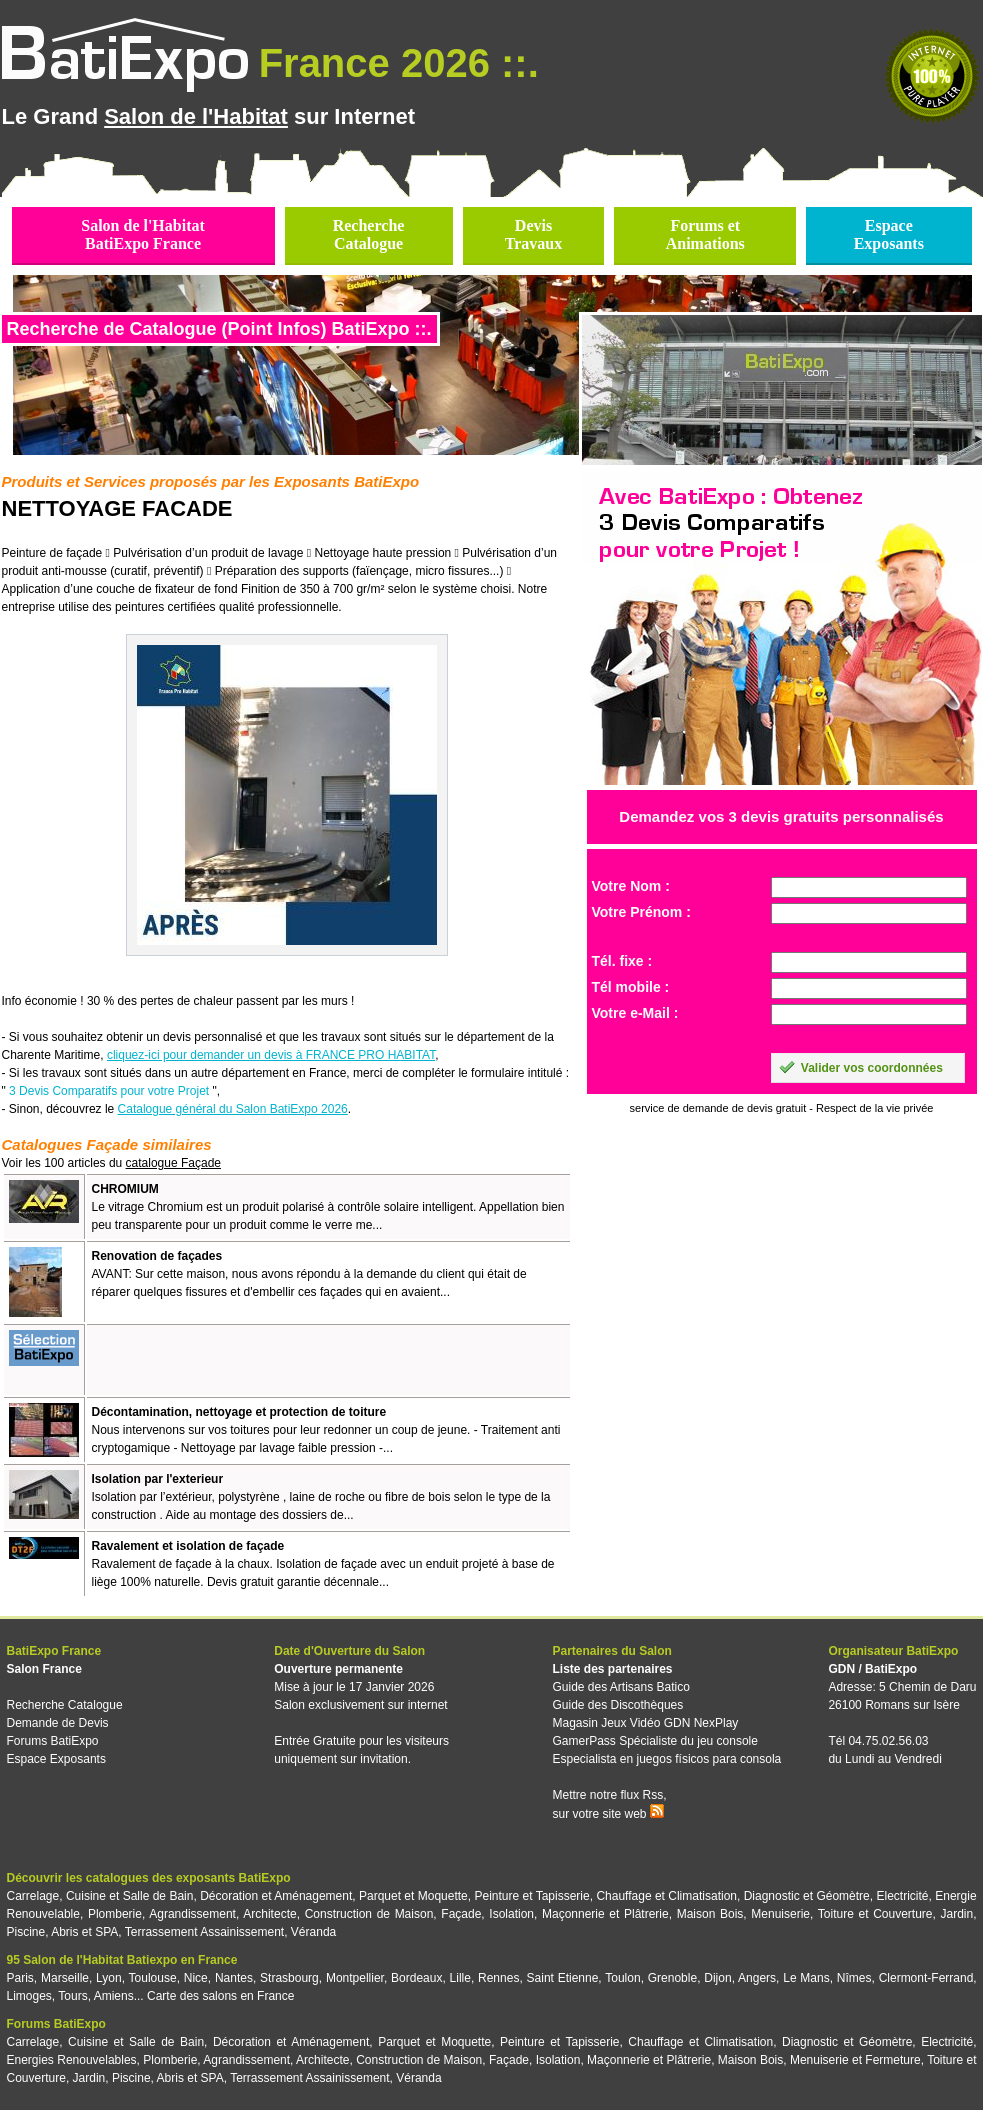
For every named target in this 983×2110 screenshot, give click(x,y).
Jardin (956, 1914)
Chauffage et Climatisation (666, 1896)
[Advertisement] (326, 1360)
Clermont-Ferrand (926, 1978)
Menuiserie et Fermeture (855, 2060)
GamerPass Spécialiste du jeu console (654, 1741)
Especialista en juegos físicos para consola (666, 1759)
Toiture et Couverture (875, 1914)
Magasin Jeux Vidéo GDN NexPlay (645, 1723)
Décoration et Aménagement (276, 1896)
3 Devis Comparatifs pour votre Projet (109, 1091)
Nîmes (854, 1978)
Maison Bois (710, 1914)
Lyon (109, 1978)
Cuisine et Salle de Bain (130, 1896)
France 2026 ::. (399, 63)
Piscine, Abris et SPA (63, 1932)
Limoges (29, 1996)
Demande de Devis (58, 1723)
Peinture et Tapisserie (531, 1896)
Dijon (717, 1978)
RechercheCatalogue (369, 234)
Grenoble (672, 1978)
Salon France (44, 1669)
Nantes (234, 1978)
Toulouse (153, 1978)
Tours (72, 1996)
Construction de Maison (369, 1914)
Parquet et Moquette (413, 1896)
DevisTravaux (533, 234)
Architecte (269, 1914)
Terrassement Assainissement (204, 1932)
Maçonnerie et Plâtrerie (605, 1914)
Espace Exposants (56, 1759)
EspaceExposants (889, 234)
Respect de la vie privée (874, 1108)
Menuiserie (780, 1914)
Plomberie (115, 1914)
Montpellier (355, 1978)
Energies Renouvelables (72, 2060)
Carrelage (33, 1896)
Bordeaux (416, 1978)
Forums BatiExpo (53, 1741)
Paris (20, 1978)
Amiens (114, 1996)
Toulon (622, 1978)
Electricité (903, 1896)
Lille (460, 1978)
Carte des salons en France (220, 1996)
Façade (461, 1914)
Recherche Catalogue (65, 1705)
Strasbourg (289, 1978)
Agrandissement (192, 1914)
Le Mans (806, 1978)
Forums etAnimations (705, 234)
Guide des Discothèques (617, 1705)
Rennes (498, 1978)
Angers (757, 1978)
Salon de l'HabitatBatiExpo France (143, 234)
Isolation (511, 1914)
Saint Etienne (563, 1978)
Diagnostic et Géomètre (807, 1896)
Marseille (65, 1978)
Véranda (313, 1932)
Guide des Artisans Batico (620, 1687)
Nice (196, 1978)
